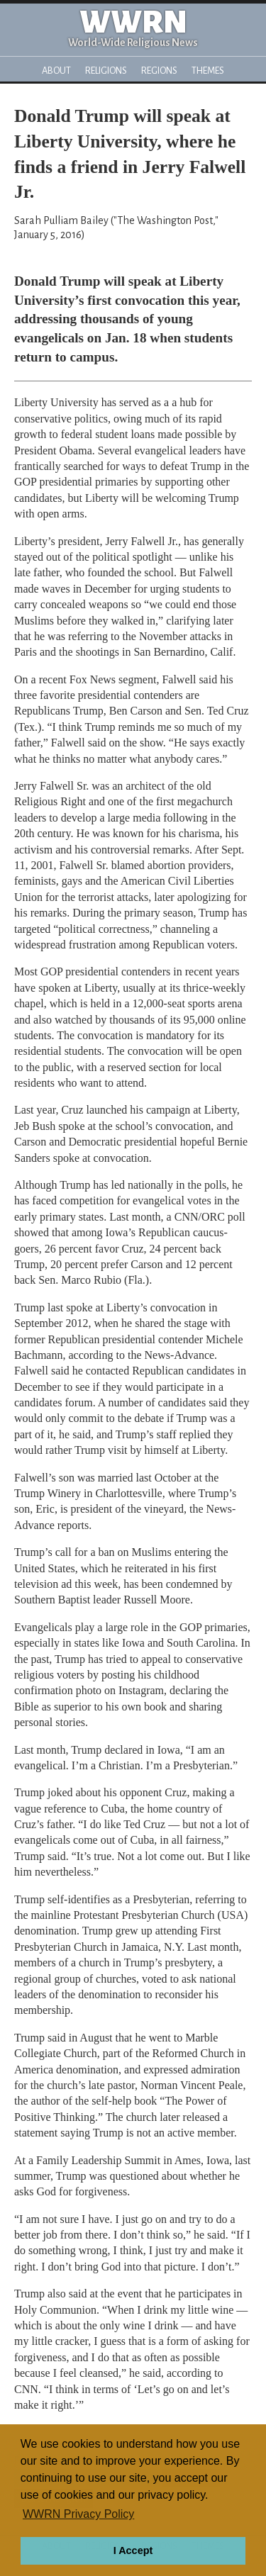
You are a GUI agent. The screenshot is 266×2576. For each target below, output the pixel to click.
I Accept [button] (133, 2550)
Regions (159, 70)
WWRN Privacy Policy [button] (78, 2514)
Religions (106, 70)
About (56, 70)
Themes (208, 70)
